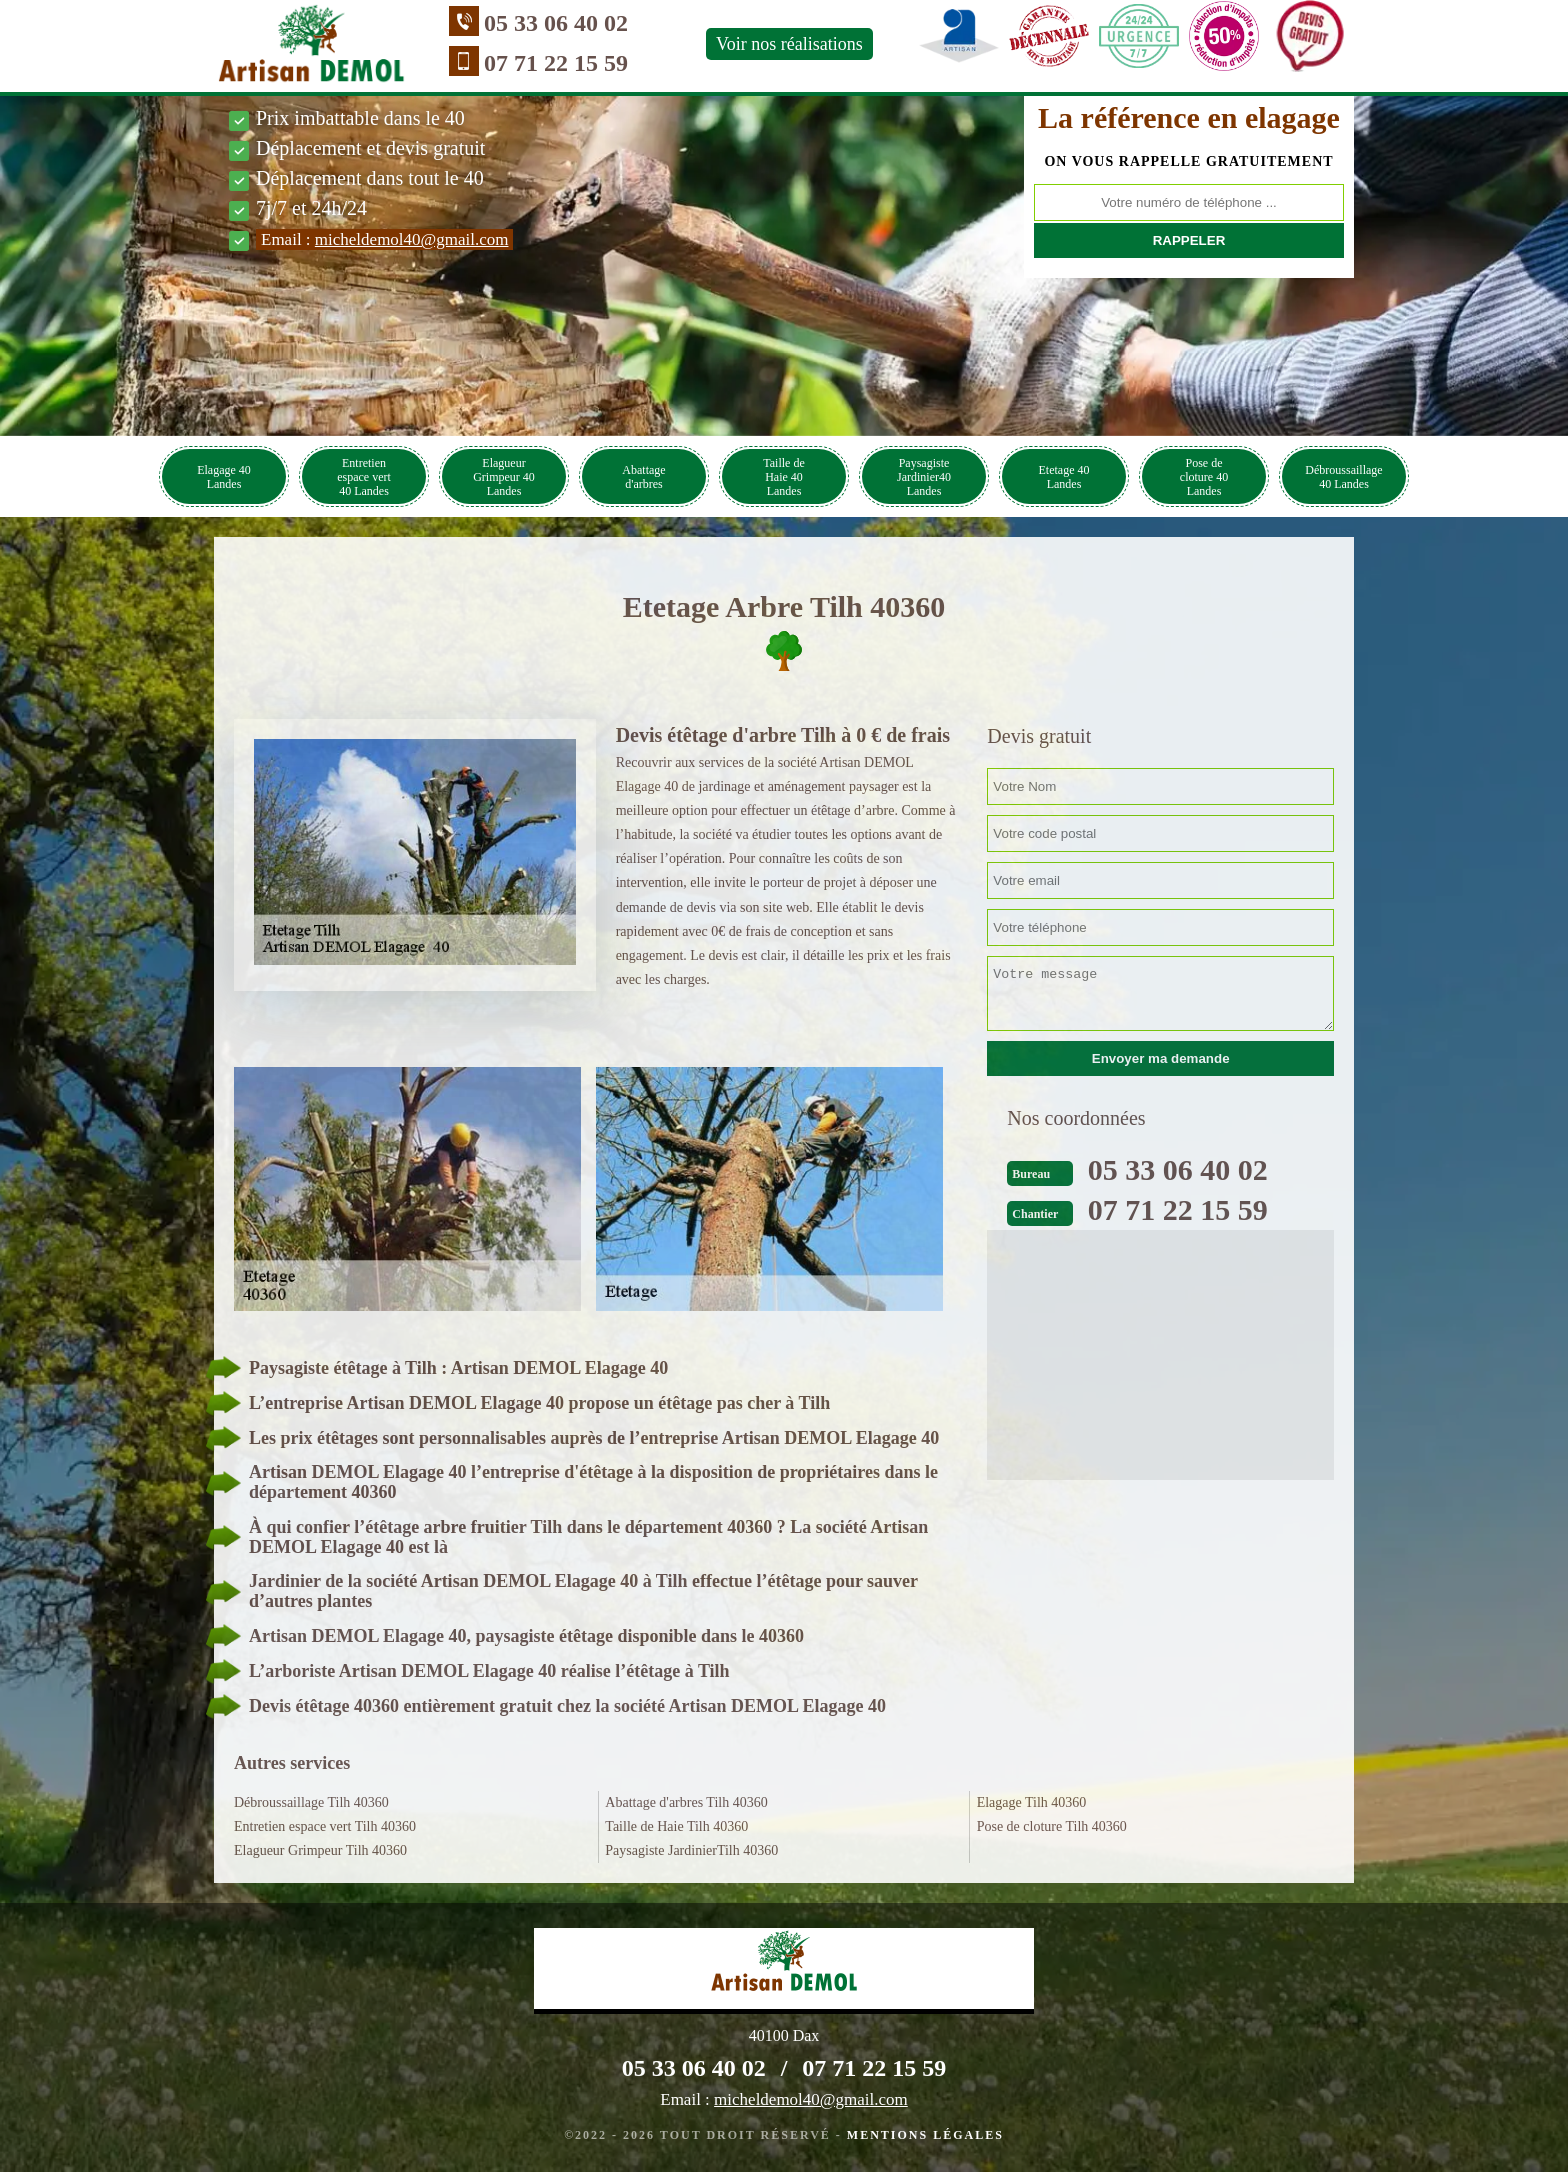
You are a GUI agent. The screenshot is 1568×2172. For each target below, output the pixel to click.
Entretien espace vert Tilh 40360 (325, 1826)
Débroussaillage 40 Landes (1343, 477)
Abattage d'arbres (643, 477)
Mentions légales (925, 2135)
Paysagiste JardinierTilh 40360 (691, 1850)
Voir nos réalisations (789, 44)
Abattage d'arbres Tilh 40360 (686, 1802)
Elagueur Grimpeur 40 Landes (504, 477)
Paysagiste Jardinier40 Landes (924, 477)
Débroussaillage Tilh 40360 (311, 1802)
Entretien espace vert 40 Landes (364, 477)
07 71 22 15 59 (556, 63)
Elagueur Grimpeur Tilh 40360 (320, 1850)
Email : (384, 239)
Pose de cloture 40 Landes (1204, 477)
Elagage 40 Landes (224, 477)
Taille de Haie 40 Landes (783, 477)
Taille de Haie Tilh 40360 (676, 1826)
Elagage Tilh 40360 (1032, 1802)
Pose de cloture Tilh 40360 (1052, 1826)
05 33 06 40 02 (556, 23)
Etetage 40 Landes (1064, 477)
